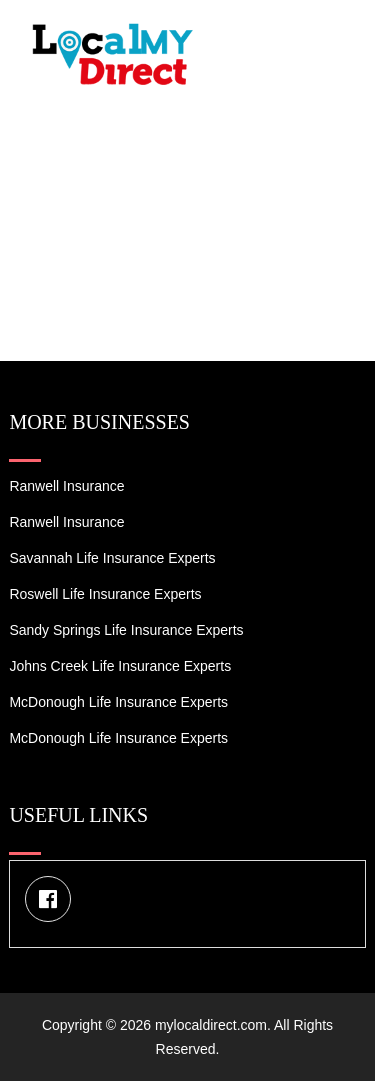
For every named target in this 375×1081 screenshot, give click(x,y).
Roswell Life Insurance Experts (105, 594)
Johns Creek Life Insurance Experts (120, 666)
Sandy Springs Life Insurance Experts (126, 630)
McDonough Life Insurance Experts (118, 702)
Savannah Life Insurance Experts (112, 558)
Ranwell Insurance (66, 486)
